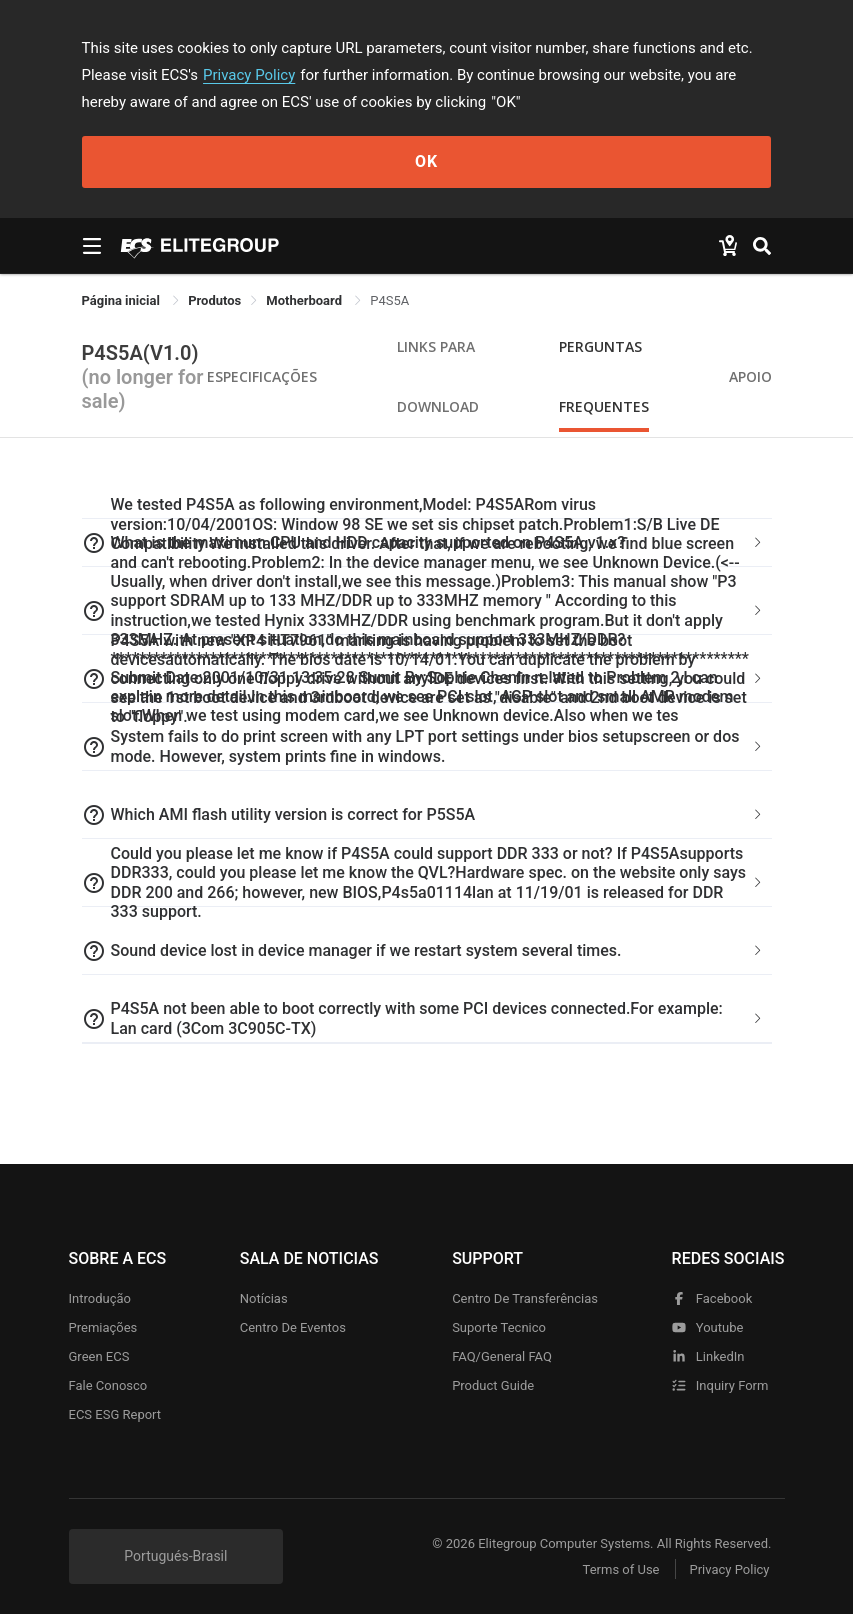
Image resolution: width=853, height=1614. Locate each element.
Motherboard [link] (305, 300)
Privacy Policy (249, 75)
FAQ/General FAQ (502, 1356)
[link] (214, 300)
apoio (750, 376)
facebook (712, 1298)
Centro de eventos (293, 1327)
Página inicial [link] (123, 300)
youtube (708, 1327)
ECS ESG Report (115, 1414)
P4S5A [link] (389, 300)
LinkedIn (708, 1356)
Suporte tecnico (499, 1327)
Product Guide (493, 1385)
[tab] (427, 611)
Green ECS (99, 1356)
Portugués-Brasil (175, 1556)
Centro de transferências (525, 1298)
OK (426, 161)
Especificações (262, 376)
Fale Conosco (108, 1385)
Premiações (103, 1327)
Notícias (264, 1298)
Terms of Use (621, 1569)
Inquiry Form (720, 1385)
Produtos (214, 300)
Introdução (100, 1298)
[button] (427, 611)
